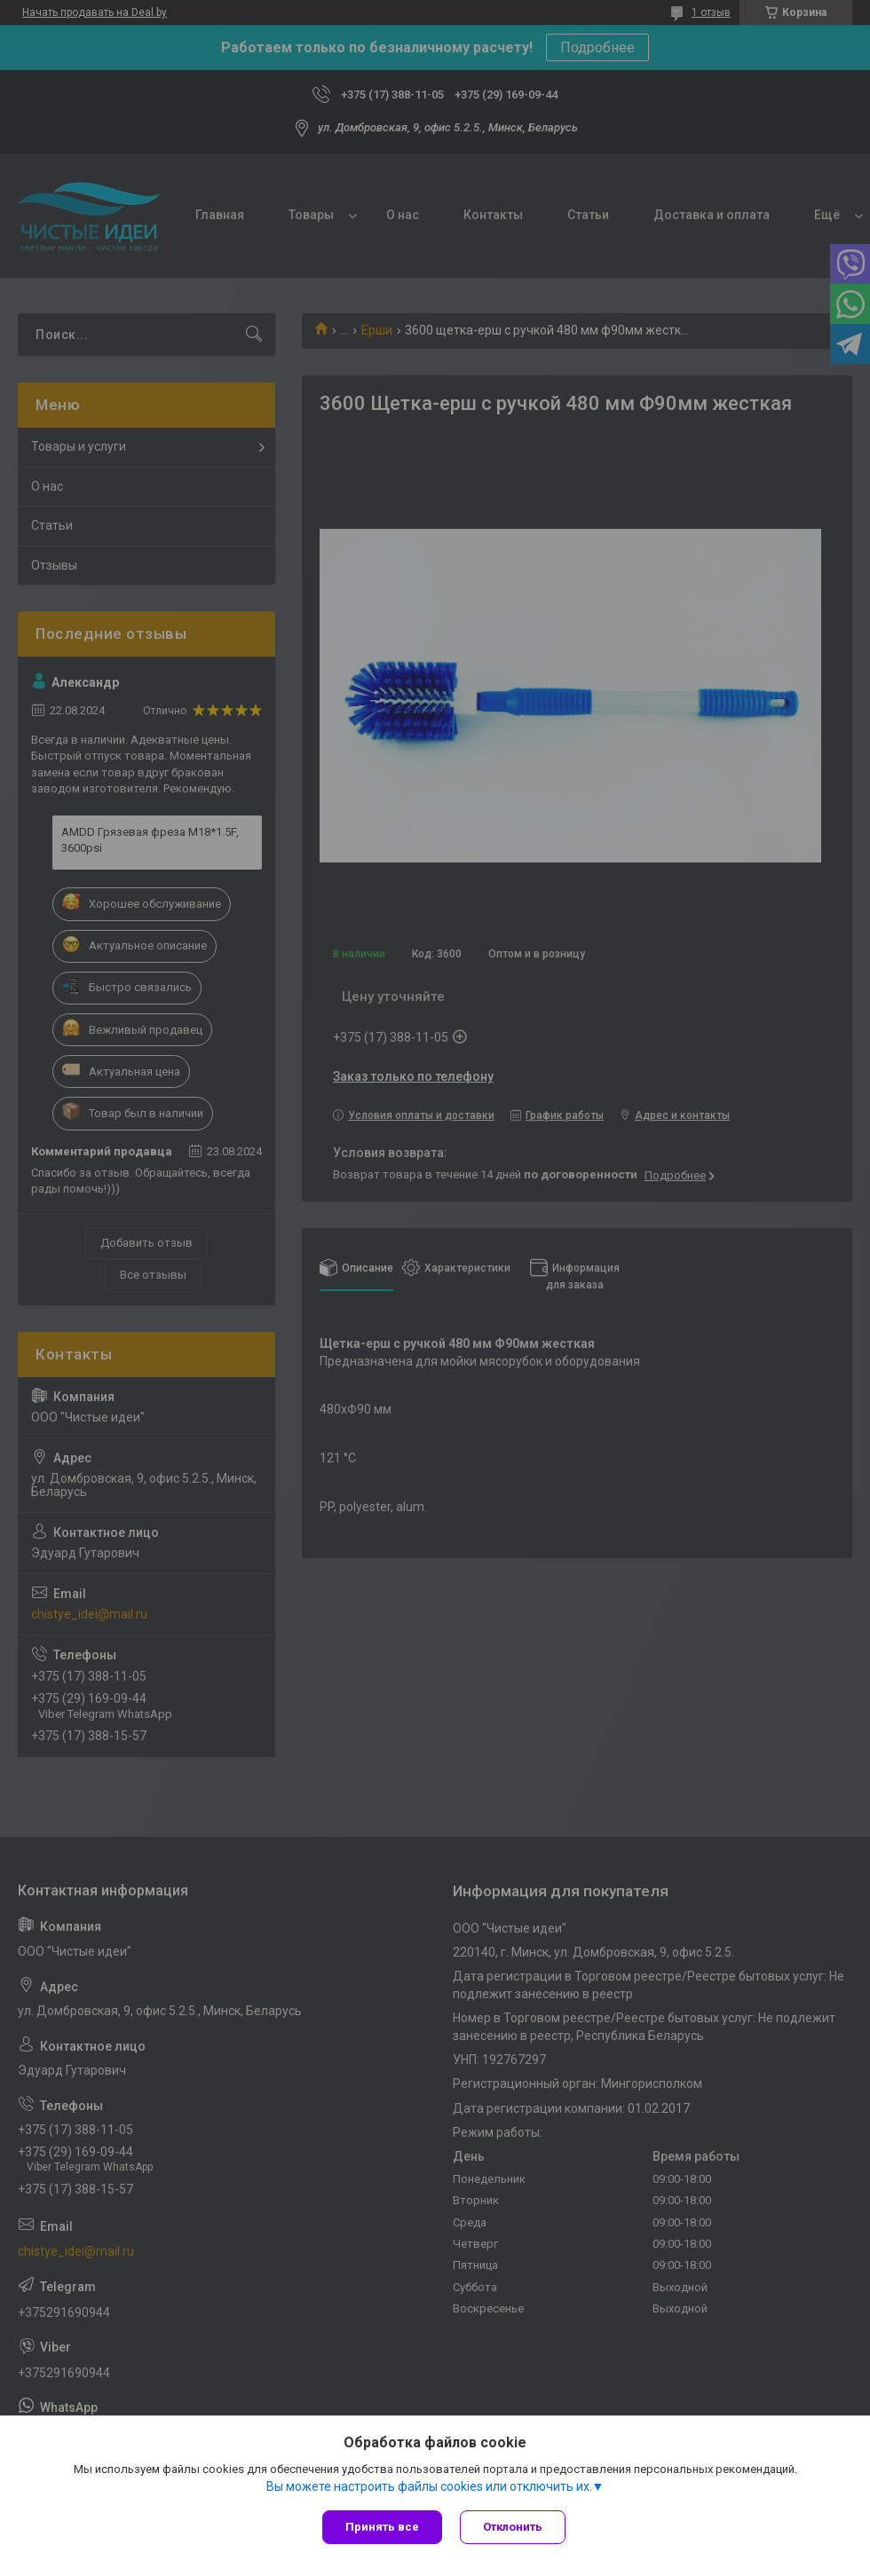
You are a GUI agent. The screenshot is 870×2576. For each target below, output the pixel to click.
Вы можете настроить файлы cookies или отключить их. (429, 2486)
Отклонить (512, 2526)
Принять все (382, 2526)
